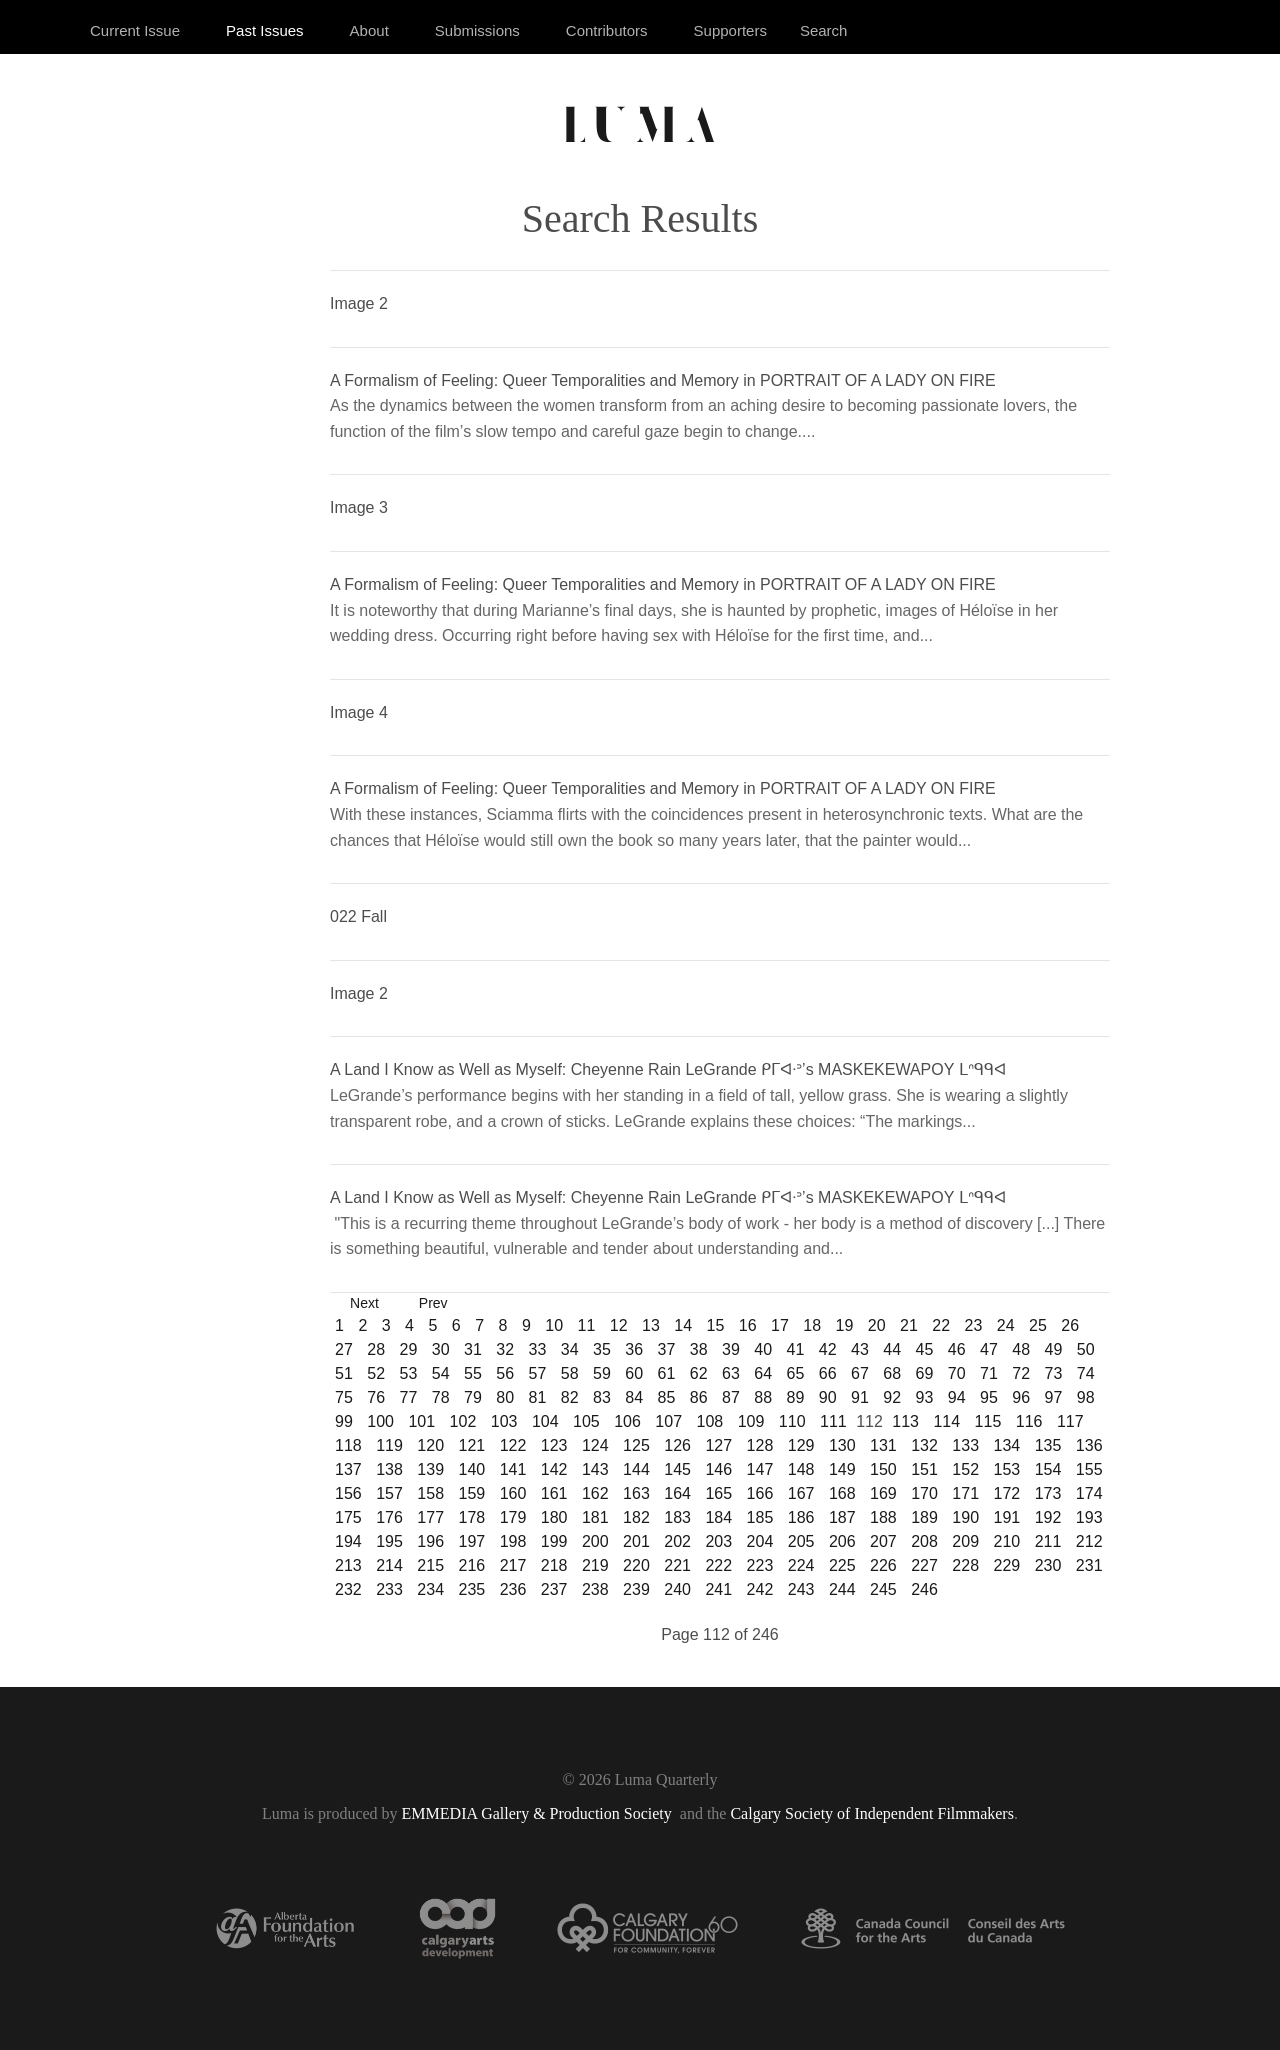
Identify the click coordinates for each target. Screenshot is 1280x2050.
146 (718, 1469)
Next (364, 1303)
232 (348, 1589)
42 (828, 1349)
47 (989, 1349)
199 (554, 1541)
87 (731, 1397)
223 (760, 1565)
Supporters (730, 30)
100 (380, 1421)
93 (925, 1397)
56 (505, 1373)
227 (924, 1565)
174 (1089, 1493)
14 (683, 1325)
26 (1070, 1325)
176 (389, 1517)
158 (430, 1493)
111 (833, 1421)
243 (801, 1589)
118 (348, 1445)
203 (718, 1541)
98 (1086, 1397)
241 (718, 1589)
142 (554, 1469)
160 (513, 1493)
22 (941, 1325)
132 (924, 1445)
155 (1089, 1469)
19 (845, 1325)
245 (883, 1589)
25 (1038, 1325)
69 (925, 1373)
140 (471, 1469)
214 (389, 1565)
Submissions (477, 30)
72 (1021, 1373)
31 (473, 1349)
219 (595, 1565)
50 (1086, 1349)
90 (828, 1397)
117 (1070, 1421)
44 (892, 1349)
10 (554, 1325)
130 (842, 1445)
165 (718, 1493)
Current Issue (135, 30)
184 (718, 1517)
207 (883, 1541)
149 (842, 1469)
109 (751, 1421)
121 (471, 1445)
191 (1007, 1517)
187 (842, 1517)
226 (883, 1565)
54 (441, 1373)
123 (554, 1445)
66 (828, 1373)
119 (389, 1445)
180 (554, 1517)
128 (760, 1445)
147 (760, 1469)
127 (718, 1445)
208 (924, 1541)
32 (505, 1349)
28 (376, 1349)
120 (430, 1445)
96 (1021, 1397)
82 (570, 1397)
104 (545, 1421)
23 (974, 1325)
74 (1086, 1373)
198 (513, 1541)
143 (595, 1469)
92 (892, 1397)
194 (348, 1541)
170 (924, 1493)
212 (1089, 1541)
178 (471, 1517)
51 (344, 1373)
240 (677, 1589)
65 (796, 1373)
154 (1048, 1469)
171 (965, 1493)
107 (668, 1421)
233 (389, 1589)
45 (925, 1349)
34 (570, 1349)
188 (883, 1517)
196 (430, 1541)
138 (389, 1469)
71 (989, 1373)
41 (796, 1349)
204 (760, 1541)
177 (430, 1517)
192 (1048, 1517)
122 (513, 1445)
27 (344, 1349)
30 (441, 1349)
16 (748, 1325)
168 (842, 1493)
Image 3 (359, 507)
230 (1048, 1565)
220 (636, 1565)
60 (634, 1373)
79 (473, 1397)
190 (965, 1517)
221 (677, 1565)
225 (842, 1565)
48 (1021, 1349)
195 (389, 1541)
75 (344, 1397)
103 (504, 1421)
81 (538, 1397)
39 (731, 1349)
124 (595, 1445)
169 (883, 1493)
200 (595, 1541)
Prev (433, 1303)
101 (421, 1421)
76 (376, 1397)
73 (1054, 1373)
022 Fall (358, 916)
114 (946, 1421)
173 (1048, 1493)
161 (554, 1493)
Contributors (607, 30)
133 (965, 1445)
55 (473, 1373)
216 (471, 1565)
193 (1089, 1517)
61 (667, 1373)
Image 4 (359, 712)
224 (801, 1565)
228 (965, 1565)
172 (1007, 1493)
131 (883, 1445)
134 (1007, 1445)
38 (699, 1349)
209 (965, 1541)
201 (636, 1541)
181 (595, 1517)
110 (792, 1421)
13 (651, 1325)
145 (677, 1469)
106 (627, 1421)
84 (634, 1397)
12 (619, 1325)
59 (602, 1373)
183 (677, 1517)
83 (602, 1397)
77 (409, 1397)
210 (1007, 1541)
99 (344, 1421)
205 (801, 1541)
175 (348, 1517)
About (369, 30)
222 (718, 1565)
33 (538, 1349)
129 (801, 1445)
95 (989, 1397)
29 (409, 1349)
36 (634, 1349)
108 (710, 1421)
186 (801, 1517)
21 (909, 1325)
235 (471, 1589)
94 (957, 1397)
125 (636, 1445)
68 (892, 1373)
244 (842, 1589)
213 (348, 1565)
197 (471, 1541)
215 (430, 1565)
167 (801, 1493)
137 (348, 1469)
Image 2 (359, 303)
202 (677, 1541)
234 (430, 1589)
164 (677, 1493)
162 (595, 1493)
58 (570, 1373)
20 (877, 1325)
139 (430, 1469)
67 (860, 1373)
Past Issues (265, 30)
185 (760, 1517)
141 (513, 1469)
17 (780, 1325)
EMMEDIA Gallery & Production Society (539, 1813)
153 (1007, 1469)
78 (441, 1397)
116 (1029, 1421)
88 (763, 1397)
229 (1007, 1565)
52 (376, 1373)
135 (1048, 1445)
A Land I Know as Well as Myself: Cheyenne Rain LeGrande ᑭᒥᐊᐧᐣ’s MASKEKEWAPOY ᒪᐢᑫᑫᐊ (668, 1069)
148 (801, 1469)
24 (1006, 1325)
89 (796, 1397)
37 (667, 1349)
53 (409, 1373)
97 (1054, 1397)
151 (924, 1469)
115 (988, 1421)
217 (513, 1565)
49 (1054, 1349)
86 (699, 1397)
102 (463, 1421)
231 (1089, 1565)
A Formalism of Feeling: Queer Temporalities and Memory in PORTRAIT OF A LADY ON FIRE (663, 380)
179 (513, 1517)
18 (812, 1325)
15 (716, 1325)
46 (957, 1349)
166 (760, 1493)
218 (554, 1565)
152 (965, 1469)
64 (763, 1373)
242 (760, 1589)
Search (824, 30)
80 (505, 1397)
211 (1048, 1541)
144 (636, 1469)
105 (586, 1421)
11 (587, 1325)
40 (763, 1349)
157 (389, 1493)
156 (348, 1493)
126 (677, 1445)
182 (636, 1517)
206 (842, 1541)
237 (554, 1589)
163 (636, 1493)
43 (860, 1349)
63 (731, 1373)
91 (860, 1397)
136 (1089, 1445)
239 (636, 1589)
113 (905, 1421)
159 (471, 1493)
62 (699, 1373)
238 (595, 1589)
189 (924, 1517)
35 (602, 1349)
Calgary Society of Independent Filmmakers (871, 1813)
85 (667, 1397)
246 (924, 1589)
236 (513, 1589)
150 (883, 1469)
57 (538, 1373)
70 (957, 1373)
